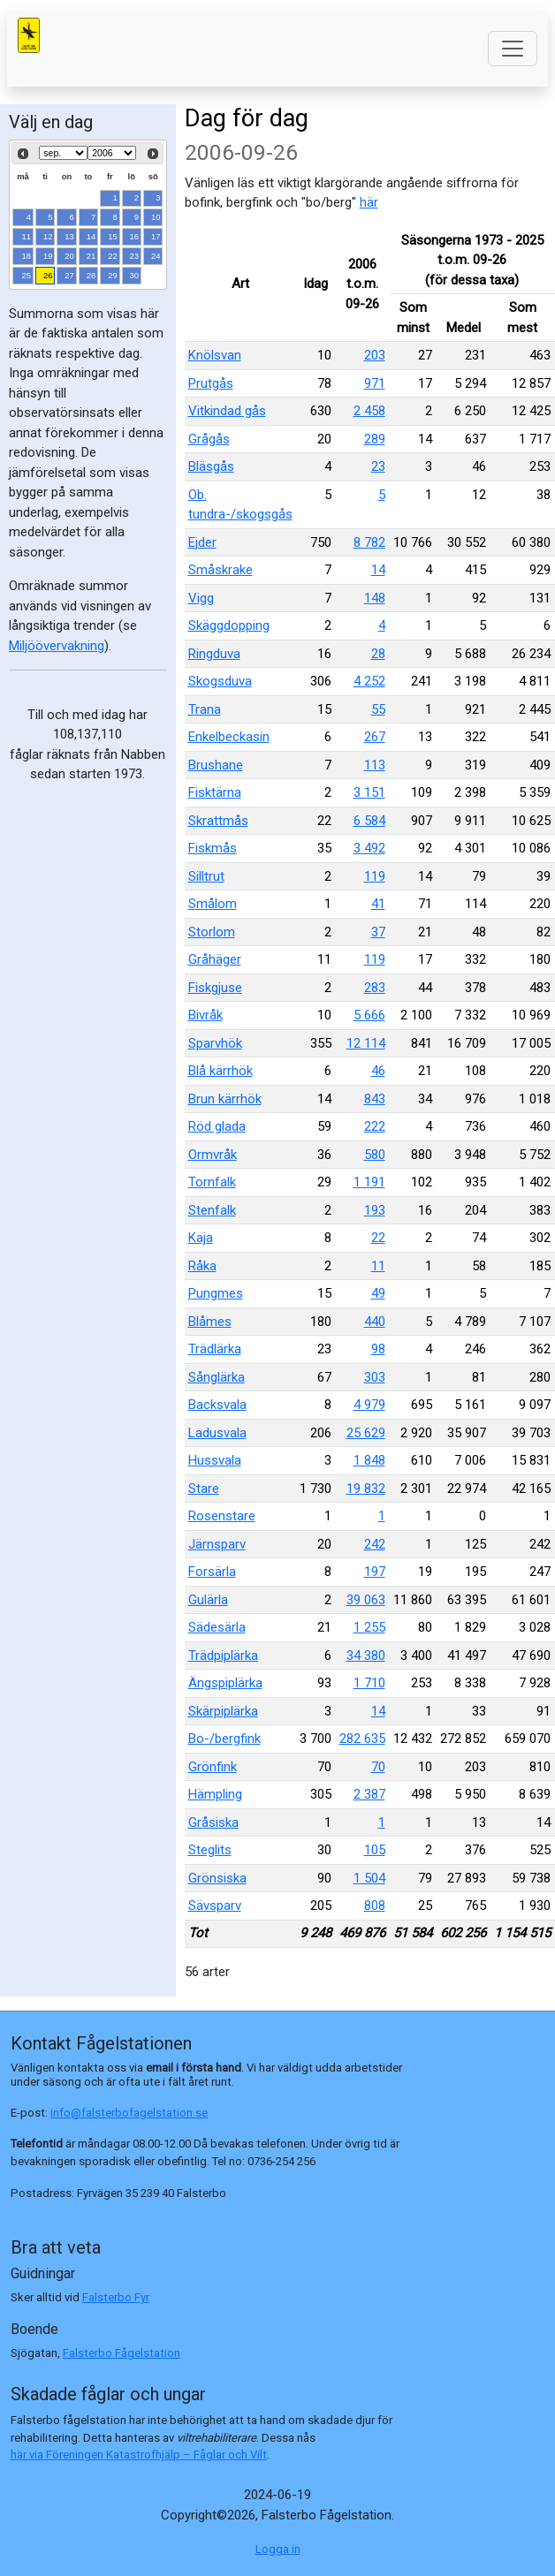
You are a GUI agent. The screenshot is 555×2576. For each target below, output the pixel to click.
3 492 (369, 848)
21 (91, 256)
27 (69, 275)
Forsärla (212, 1572)
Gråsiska (213, 1822)
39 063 (365, 1600)
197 (374, 1572)
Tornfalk (212, 1182)
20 (69, 256)
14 (91, 236)
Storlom (211, 932)
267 (374, 737)
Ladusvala (217, 1433)
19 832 (365, 1488)
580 (374, 1155)
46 (378, 1071)
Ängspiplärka (225, 1683)
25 (27, 275)
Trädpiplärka (223, 1655)
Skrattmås (218, 821)
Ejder (202, 542)
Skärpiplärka (223, 1711)
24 (156, 256)
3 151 (369, 792)
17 (156, 236)
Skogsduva (220, 681)
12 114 (365, 1043)
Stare (203, 1488)
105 (374, 1850)
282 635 (362, 1738)
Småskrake (220, 570)
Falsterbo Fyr (115, 2297)
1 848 (369, 1460)
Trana (204, 709)
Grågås (209, 439)
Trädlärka (214, 1349)
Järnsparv (217, 1544)
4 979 (369, 1405)
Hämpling (215, 1794)
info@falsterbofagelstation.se (129, 2112)
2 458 (369, 411)
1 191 (369, 1182)
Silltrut (206, 876)
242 (374, 1544)
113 (374, 765)
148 (374, 598)
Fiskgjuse (215, 988)
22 (113, 256)
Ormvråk (212, 1155)
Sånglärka (216, 1377)
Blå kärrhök (220, 1071)
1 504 (369, 1878)
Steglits (210, 1850)
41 (378, 904)
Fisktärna (214, 792)
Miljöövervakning (56, 646)
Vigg (201, 598)
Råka (202, 1266)
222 (374, 1126)
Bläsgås (211, 466)
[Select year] (111, 153)
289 (374, 439)
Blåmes (210, 1322)
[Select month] (63, 153)
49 (378, 1293)
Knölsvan (214, 355)
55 (378, 709)
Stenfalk (212, 1210)
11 (27, 236)
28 (91, 275)
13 (69, 236)
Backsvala (217, 1405)
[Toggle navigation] (512, 48)
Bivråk (205, 1015)
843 (374, 1099)
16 (135, 236)
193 (374, 1210)
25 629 (365, 1433)
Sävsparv (214, 1905)
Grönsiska (217, 1878)
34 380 (365, 1655)
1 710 (369, 1683)
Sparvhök (215, 1043)
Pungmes (215, 1293)
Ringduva (214, 654)
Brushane (215, 765)
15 (113, 236)
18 (27, 256)
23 (135, 256)
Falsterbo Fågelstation (121, 2353)
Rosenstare (221, 1516)
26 (48, 275)
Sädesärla (217, 1627)
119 (374, 876)
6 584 (369, 821)
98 (378, 1349)
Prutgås (210, 383)
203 (374, 355)
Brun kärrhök (225, 1099)
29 (113, 275)
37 (378, 932)
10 (156, 217)
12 (48, 236)
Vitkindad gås (227, 411)
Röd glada (217, 1126)
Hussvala (214, 1460)
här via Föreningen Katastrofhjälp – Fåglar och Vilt (139, 2454)
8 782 (369, 542)
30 (135, 275)
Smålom (212, 904)
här (369, 202)
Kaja (200, 1238)
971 (374, 383)
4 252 (369, 681)
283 (374, 988)
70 (378, 1767)
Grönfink (212, 1767)
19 (48, 256)
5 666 (369, 1015)
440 (374, 1322)
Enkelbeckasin (229, 737)
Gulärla (208, 1600)
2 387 (369, 1794)
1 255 (369, 1627)
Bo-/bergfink (224, 1738)
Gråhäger (214, 959)
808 (374, 1905)
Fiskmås (212, 848)
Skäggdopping (229, 625)
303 (374, 1377)
